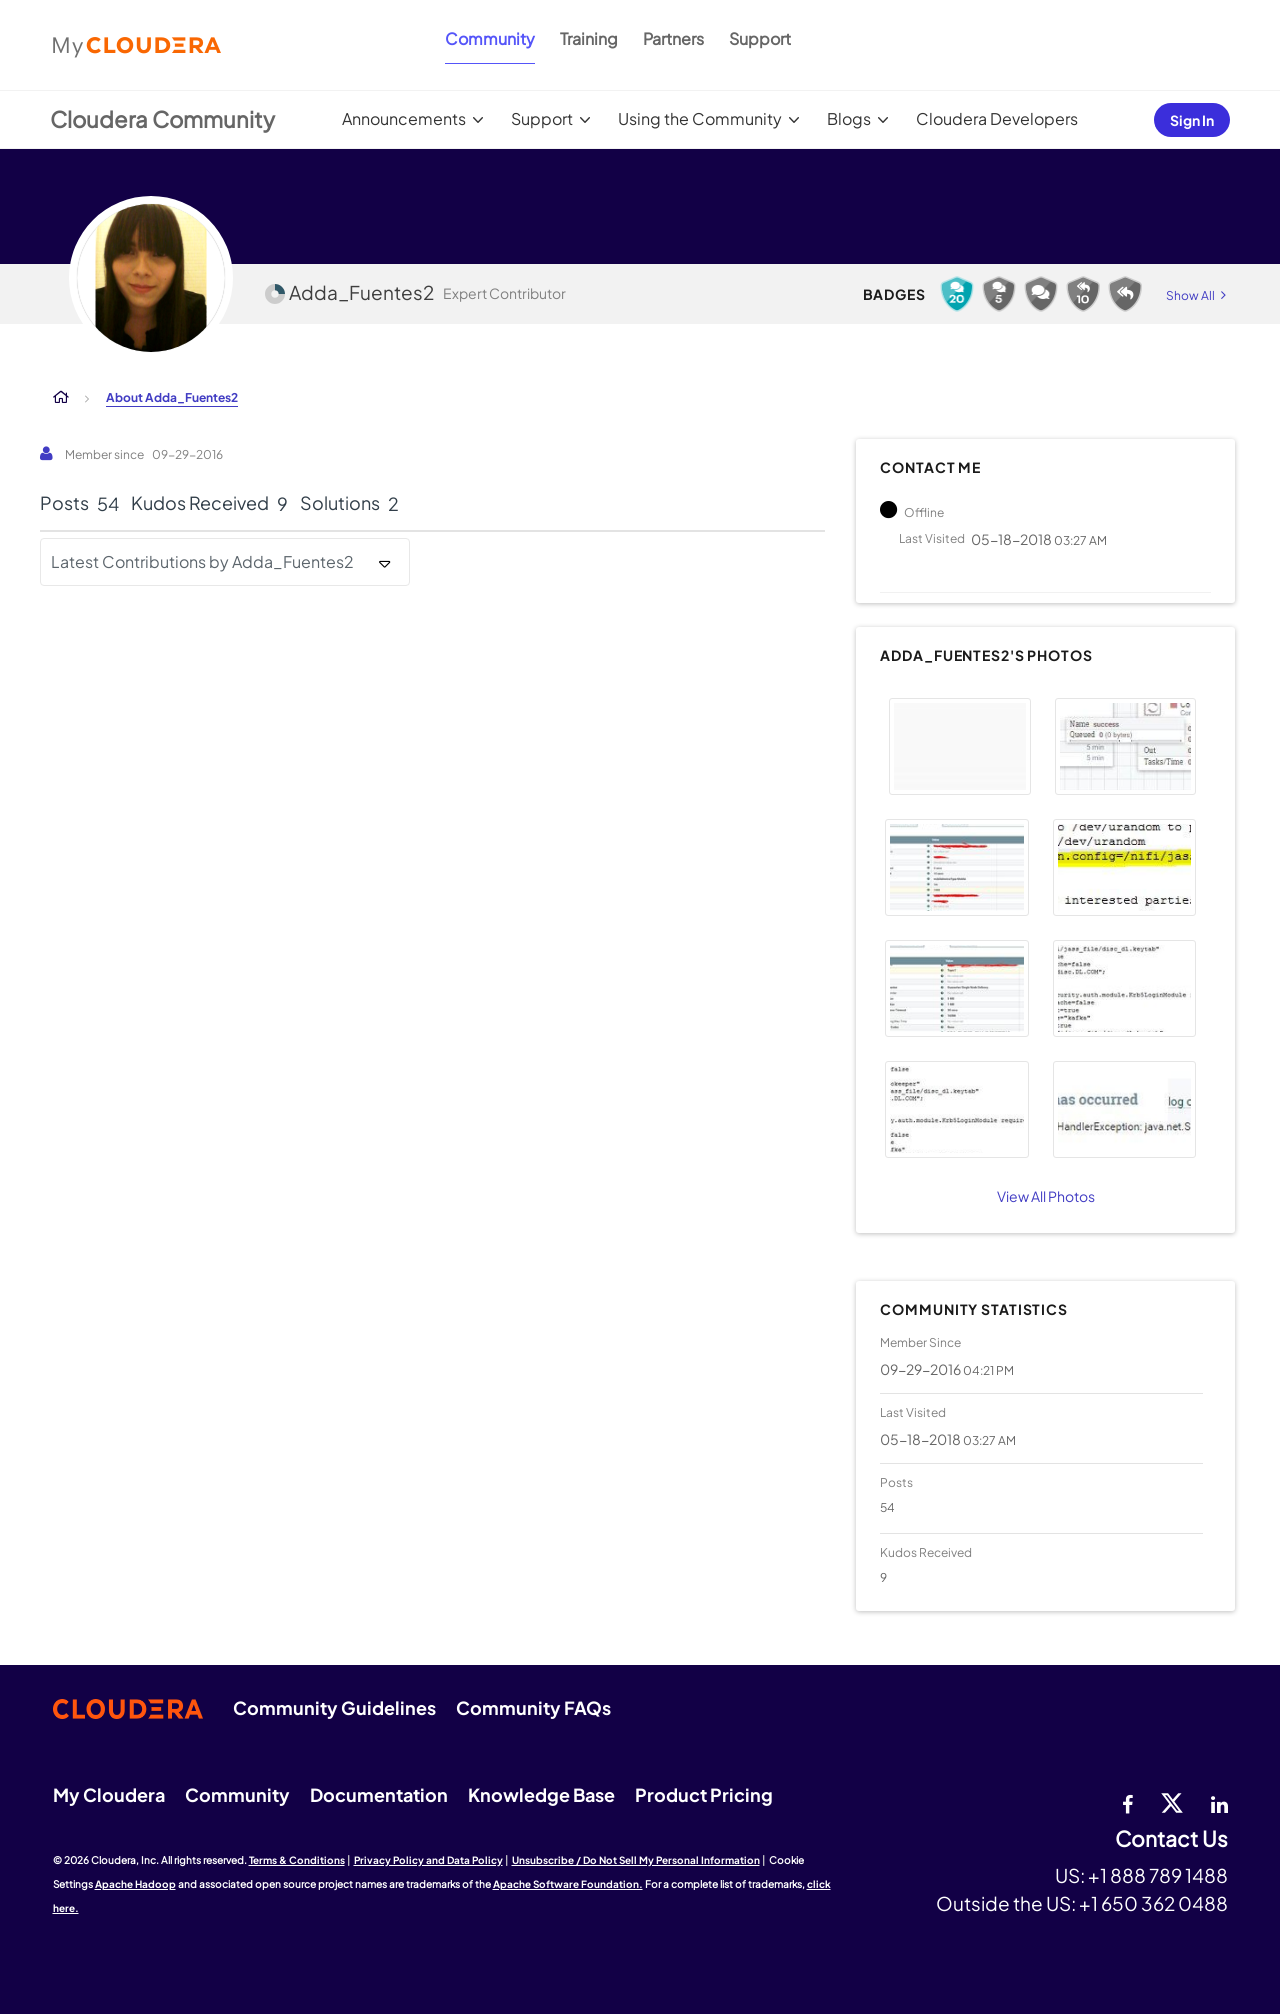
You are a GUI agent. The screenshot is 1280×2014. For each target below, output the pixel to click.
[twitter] (1172, 1802)
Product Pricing (704, 1794)
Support (760, 38)
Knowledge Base (541, 1794)
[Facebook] (1127, 1802)
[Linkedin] (1219, 1802)
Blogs (849, 118)
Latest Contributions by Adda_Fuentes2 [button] (202, 561)
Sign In (1192, 120)
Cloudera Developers (997, 118)
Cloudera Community (162, 119)
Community (490, 38)
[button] (959, 746)
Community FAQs (533, 1707)
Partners (673, 38)
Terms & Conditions (297, 1860)
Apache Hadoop (135, 1884)
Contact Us (1171, 1839)
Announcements (404, 118)
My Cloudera (109, 1794)
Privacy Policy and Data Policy (428, 1860)
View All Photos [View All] (1046, 1196)
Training (589, 38)
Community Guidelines (334, 1707)
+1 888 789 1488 (1158, 1875)
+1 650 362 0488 (1153, 1903)
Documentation (379, 1794)
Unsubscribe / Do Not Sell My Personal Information (636, 1860)
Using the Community (700, 118)
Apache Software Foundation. (568, 1884)
